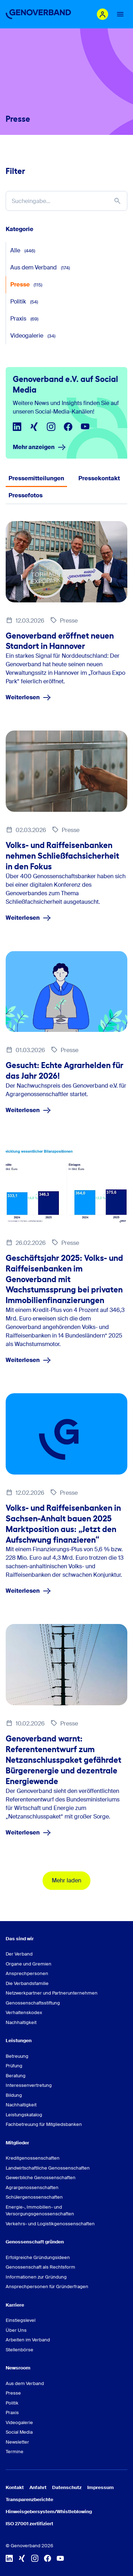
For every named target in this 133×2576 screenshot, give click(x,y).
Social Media (19, 2432)
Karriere (15, 2305)
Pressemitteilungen (36, 478)
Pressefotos (26, 495)
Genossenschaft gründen (35, 2242)
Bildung (14, 2095)
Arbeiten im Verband (28, 2340)
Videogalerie (32, 335)
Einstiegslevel (20, 2320)
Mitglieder (17, 2143)
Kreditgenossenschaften (33, 2158)
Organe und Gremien (28, 1964)
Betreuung (17, 2056)
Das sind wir (20, 1939)
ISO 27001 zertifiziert (29, 2524)
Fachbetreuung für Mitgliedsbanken (44, 2124)
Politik (24, 301)
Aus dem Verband (40, 267)
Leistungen (19, 2041)
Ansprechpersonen (27, 1973)
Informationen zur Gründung (36, 2277)
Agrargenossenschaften (32, 2187)
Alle (22, 250)
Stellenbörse (19, 2350)
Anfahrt (37, 2487)
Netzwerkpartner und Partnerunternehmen (52, 1993)
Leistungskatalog (24, 2115)
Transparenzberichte (29, 2499)
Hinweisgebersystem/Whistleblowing (49, 2512)
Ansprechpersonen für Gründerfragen (47, 2287)
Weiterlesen (28, 697)
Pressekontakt (99, 478)
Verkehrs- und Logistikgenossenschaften (50, 2224)
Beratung (16, 2076)
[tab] (36, 478)
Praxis (24, 318)
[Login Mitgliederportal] (102, 14)
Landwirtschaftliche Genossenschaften (48, 2168)
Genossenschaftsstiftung (33, 2003)
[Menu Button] (120, 14)
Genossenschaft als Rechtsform (40, 2267)
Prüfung (14, 2066)
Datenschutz (67, 2487)
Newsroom (18, 2368)
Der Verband (19, 1954)
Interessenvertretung (29, 2085)
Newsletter (17, 2442)
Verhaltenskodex (24, 2012)
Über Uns (16, 2330)
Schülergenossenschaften (34, 2197)
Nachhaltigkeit (21, 2022)
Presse (26, 284)
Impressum (100, 2487)
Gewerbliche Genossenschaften (41, 2178)
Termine (14, 2452)
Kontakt (15, 2487)
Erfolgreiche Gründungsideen (38, 2257)
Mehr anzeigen (39, 447)
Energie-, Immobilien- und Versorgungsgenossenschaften (40, 2210)
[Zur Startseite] (38, 14)
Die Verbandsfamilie (27, 1983)
